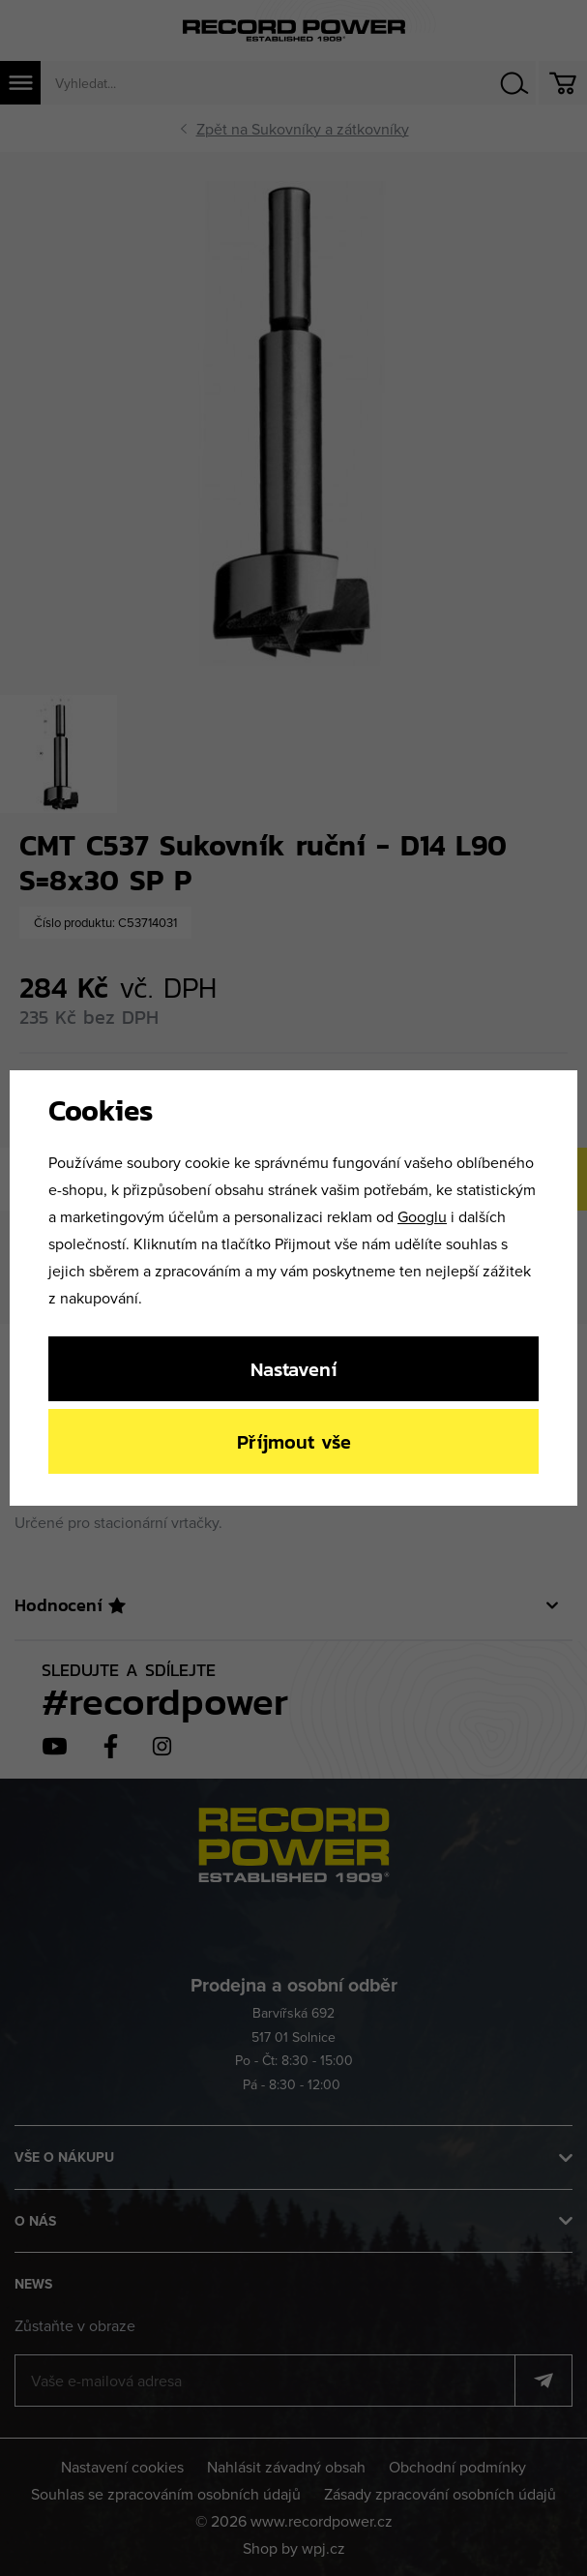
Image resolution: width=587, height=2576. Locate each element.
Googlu (422, 1216)
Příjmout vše (294, 1441)
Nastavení (293, 1369)
